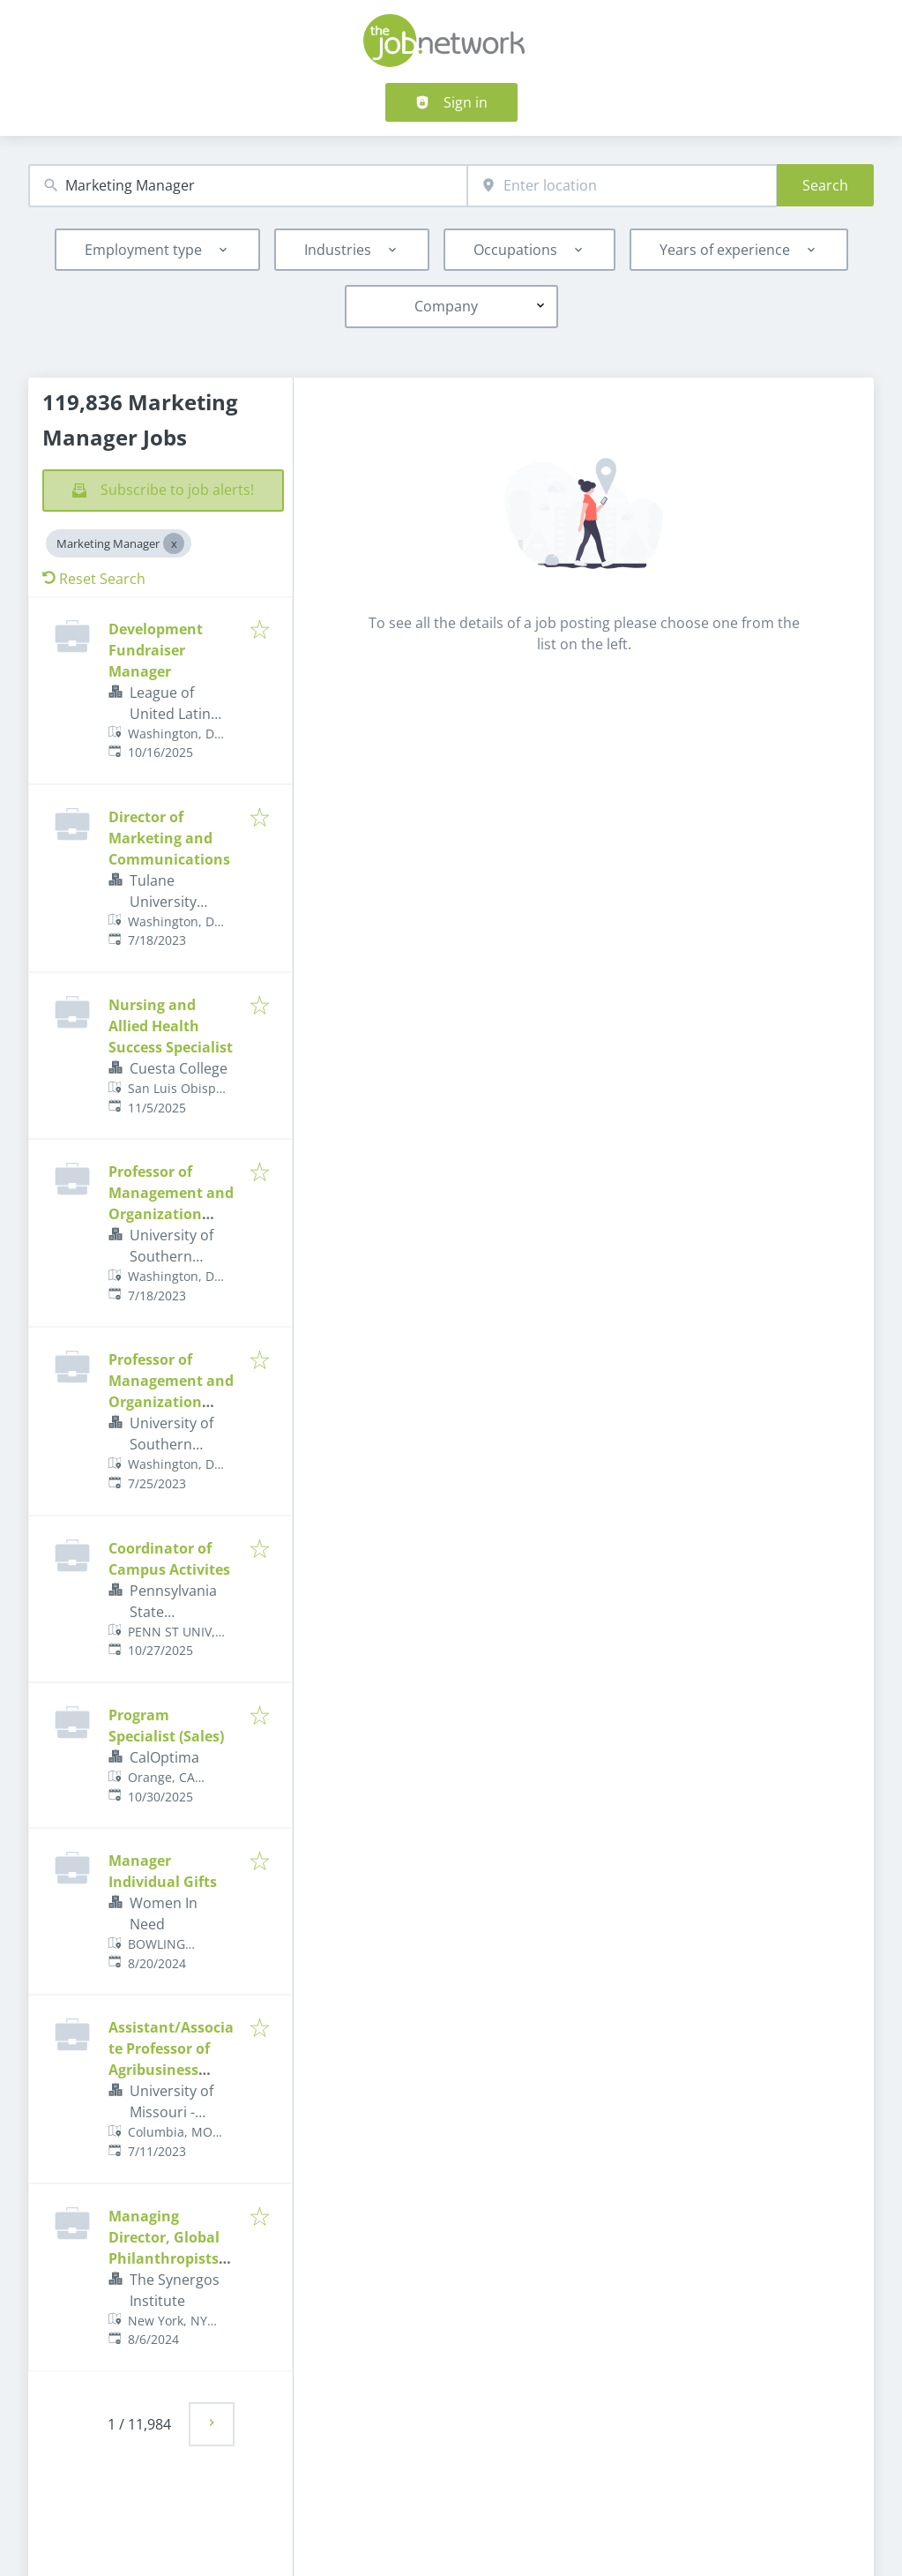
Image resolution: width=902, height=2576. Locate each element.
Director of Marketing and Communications (169, 838)
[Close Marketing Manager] (173, 543)
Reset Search (93, 578)
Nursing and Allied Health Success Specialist (170, 1026)
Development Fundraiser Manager (155, 650)
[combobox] (247, 185)
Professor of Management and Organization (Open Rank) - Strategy (171, 1402)
